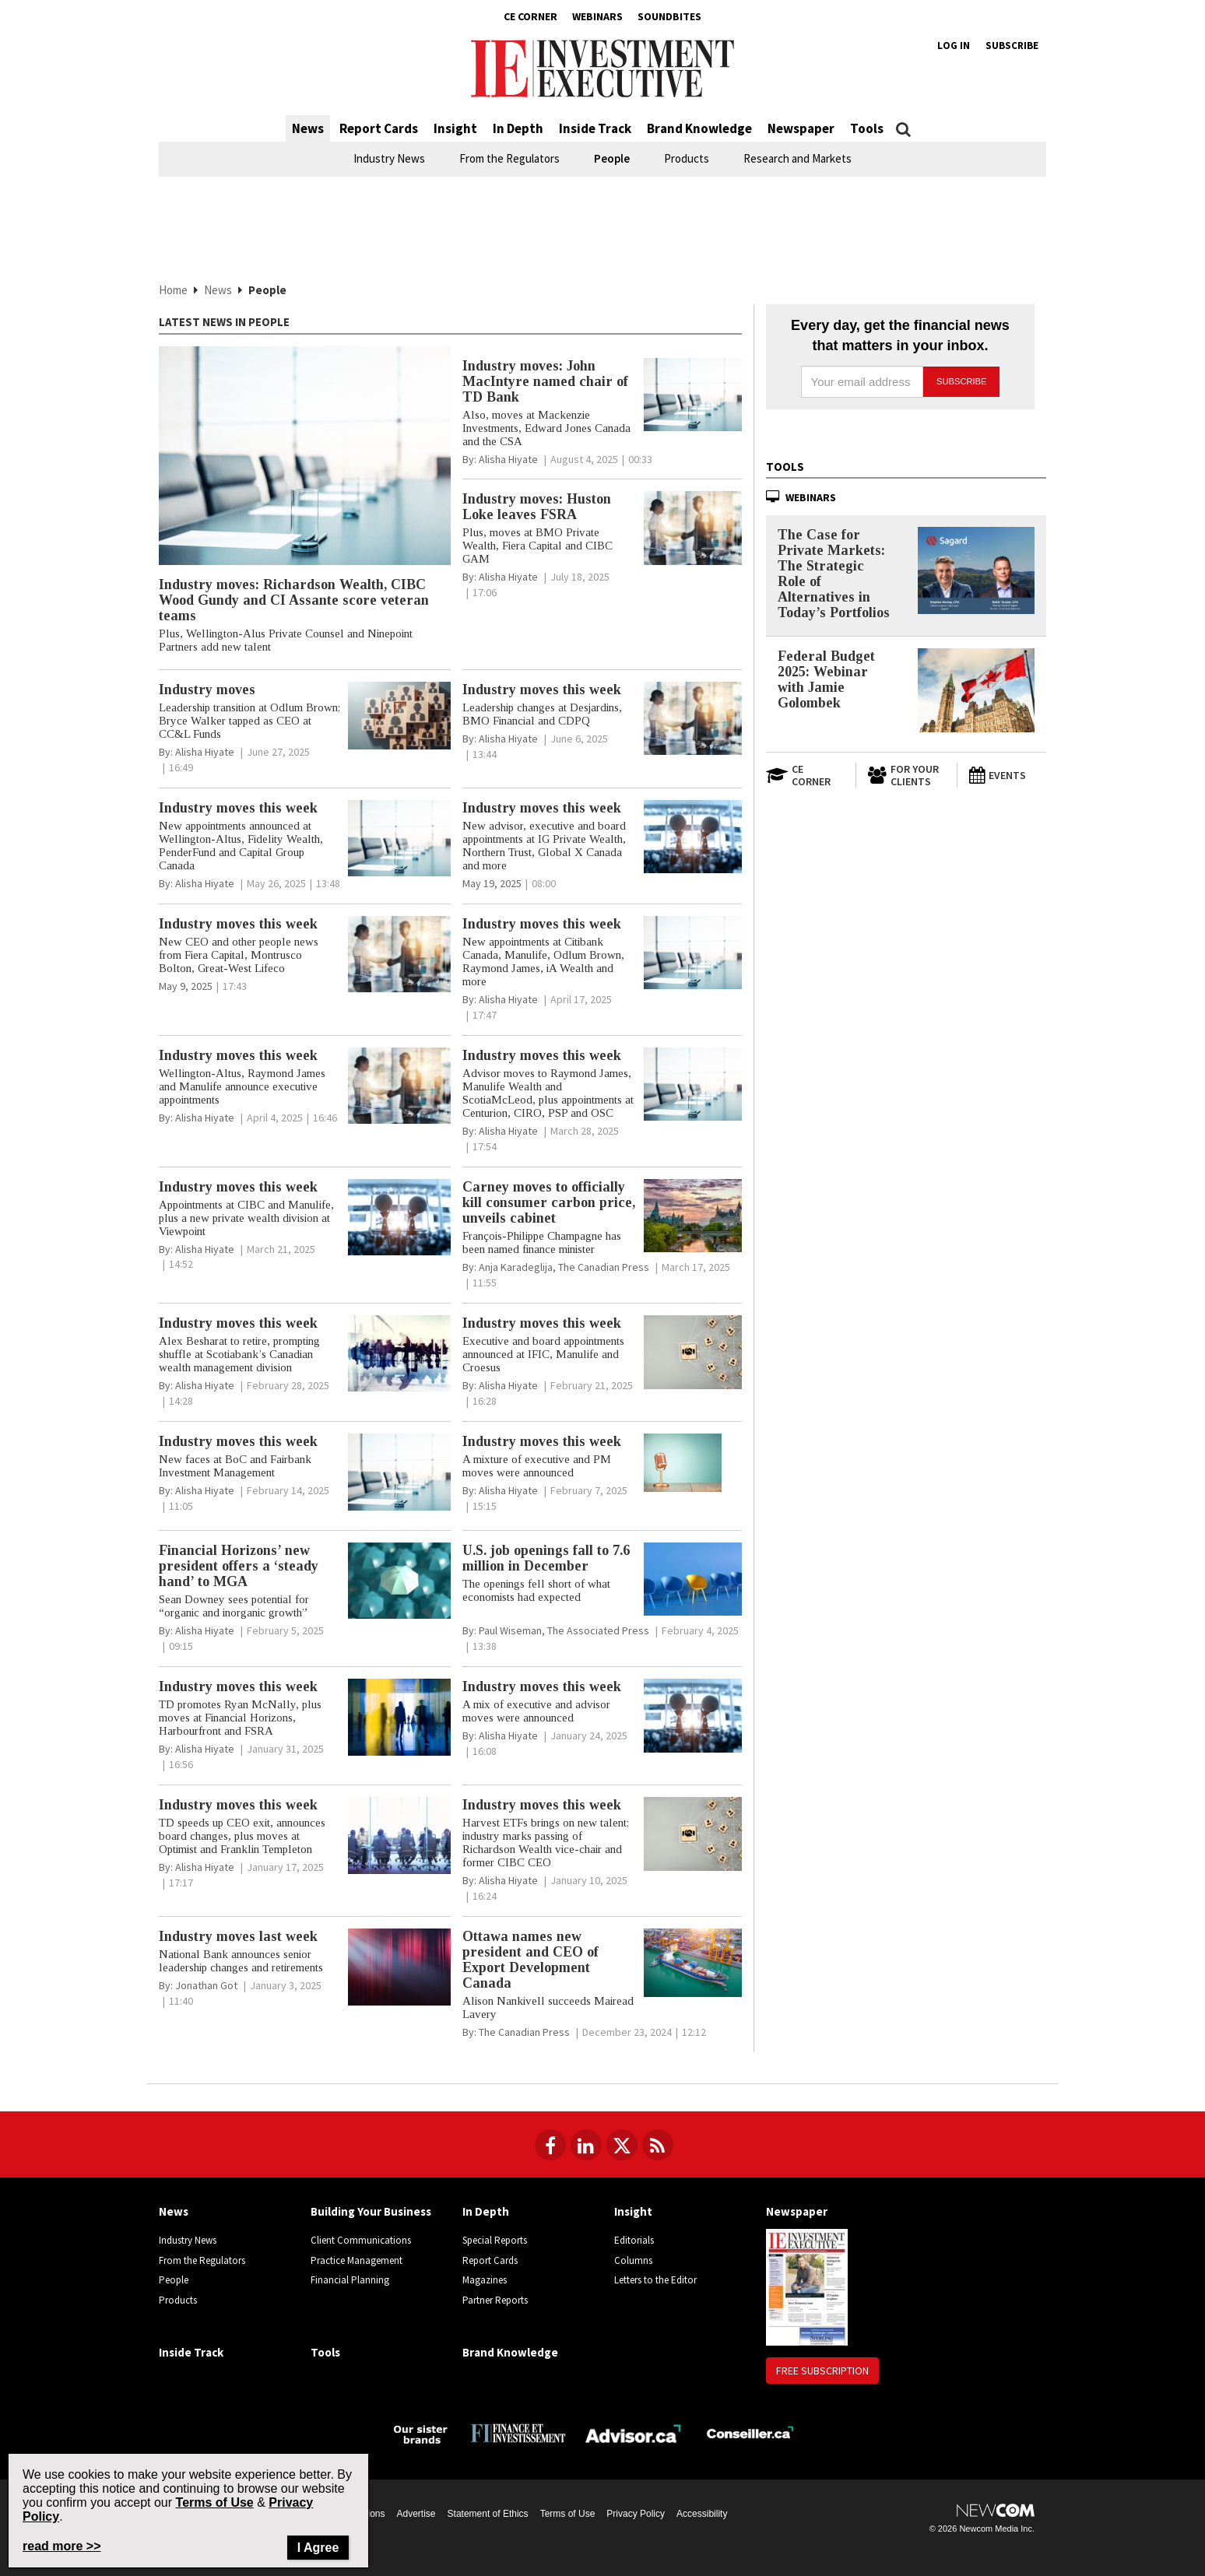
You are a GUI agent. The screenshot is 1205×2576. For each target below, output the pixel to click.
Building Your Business (371, 2211)
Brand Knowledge (699, 128)
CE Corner (530, 16)
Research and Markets (797, 158)
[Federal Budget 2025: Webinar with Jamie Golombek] (976, 690)
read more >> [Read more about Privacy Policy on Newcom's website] (62, 2546)
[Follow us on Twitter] (622, 2144)
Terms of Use (567, 2513)
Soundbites (669, 16)
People (612, 158)
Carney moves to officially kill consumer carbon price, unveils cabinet (548, 1202)
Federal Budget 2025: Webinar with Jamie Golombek (826, 679)
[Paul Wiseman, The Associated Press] (564, 1630)
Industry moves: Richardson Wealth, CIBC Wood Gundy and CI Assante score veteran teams (294, 600)
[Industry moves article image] (399, 715)
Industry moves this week (541, 689)
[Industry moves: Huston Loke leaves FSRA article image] (693, 528)
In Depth (518, 128)
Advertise (416, 2513)
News (308, 128)
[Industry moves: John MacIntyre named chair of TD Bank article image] (693, 394)
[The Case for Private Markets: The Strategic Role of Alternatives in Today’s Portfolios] (976, 571)
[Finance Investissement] (518, 2431)
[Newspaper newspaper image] (807, 2286)
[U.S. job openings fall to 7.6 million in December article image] (693, 1579)
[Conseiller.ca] (750, 2432)
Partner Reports (495, 2300)
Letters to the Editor (655, 2279)
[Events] (1007, 775)
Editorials (634, 2240)
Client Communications (361, 2240)
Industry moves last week (238, 1936)
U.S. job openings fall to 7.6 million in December (546, 1558)
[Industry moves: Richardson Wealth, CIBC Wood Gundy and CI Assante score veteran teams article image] (305, 455)
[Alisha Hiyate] (508, 459)
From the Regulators (509, 158)
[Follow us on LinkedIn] (586, 2144)
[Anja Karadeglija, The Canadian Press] (564, 1267)
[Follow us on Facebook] (550, 2144)
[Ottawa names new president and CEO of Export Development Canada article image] (693, 1962)
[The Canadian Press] (524, 2032)
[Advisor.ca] (634, 2431)
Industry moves (207, 689)
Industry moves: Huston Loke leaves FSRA (536, 506)
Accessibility (701, 2513)
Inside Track (595, 128)
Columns (633, 2260)
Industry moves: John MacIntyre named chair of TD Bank (545, 381)
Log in (953, 45)
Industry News (389, 158)
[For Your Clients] (906, 775)
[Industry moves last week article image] (399, 1966)
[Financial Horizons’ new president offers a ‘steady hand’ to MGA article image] (399, 1581)
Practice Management (356, 2260)
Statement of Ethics (488, 2513)
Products (686, 158)
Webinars (597, 16)
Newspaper (801, 128)
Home (173, 290)
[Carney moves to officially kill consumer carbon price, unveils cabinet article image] (693, 1216)
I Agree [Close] (318, 2547)
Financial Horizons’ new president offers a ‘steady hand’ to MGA (238, 1565)
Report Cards (378, 128)
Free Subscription (822, 2371)
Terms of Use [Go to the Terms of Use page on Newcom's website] (215, 2502)
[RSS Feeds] (657, 2144)
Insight (455, 128)
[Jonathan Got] (206, 1985)
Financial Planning (350, 2279)
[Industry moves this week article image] (693, 719)
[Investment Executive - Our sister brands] (421, 2433)
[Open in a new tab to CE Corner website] (804, 775)
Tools (867, 128)
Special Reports (494, 2240)
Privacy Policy (635, 2513)
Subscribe (1011, 45)
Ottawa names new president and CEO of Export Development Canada (530, 1959)
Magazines (484, 2279)
